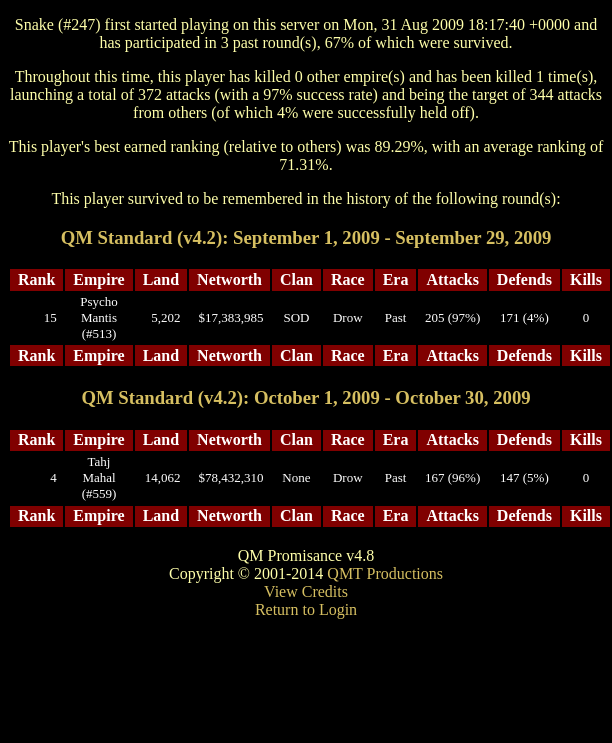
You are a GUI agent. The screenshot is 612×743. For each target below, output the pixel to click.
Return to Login (306, 609)
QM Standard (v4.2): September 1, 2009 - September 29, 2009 (306, 237)
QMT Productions (385, 573)
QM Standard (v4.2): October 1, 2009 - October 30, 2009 (305, 397)
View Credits (306, 591)
